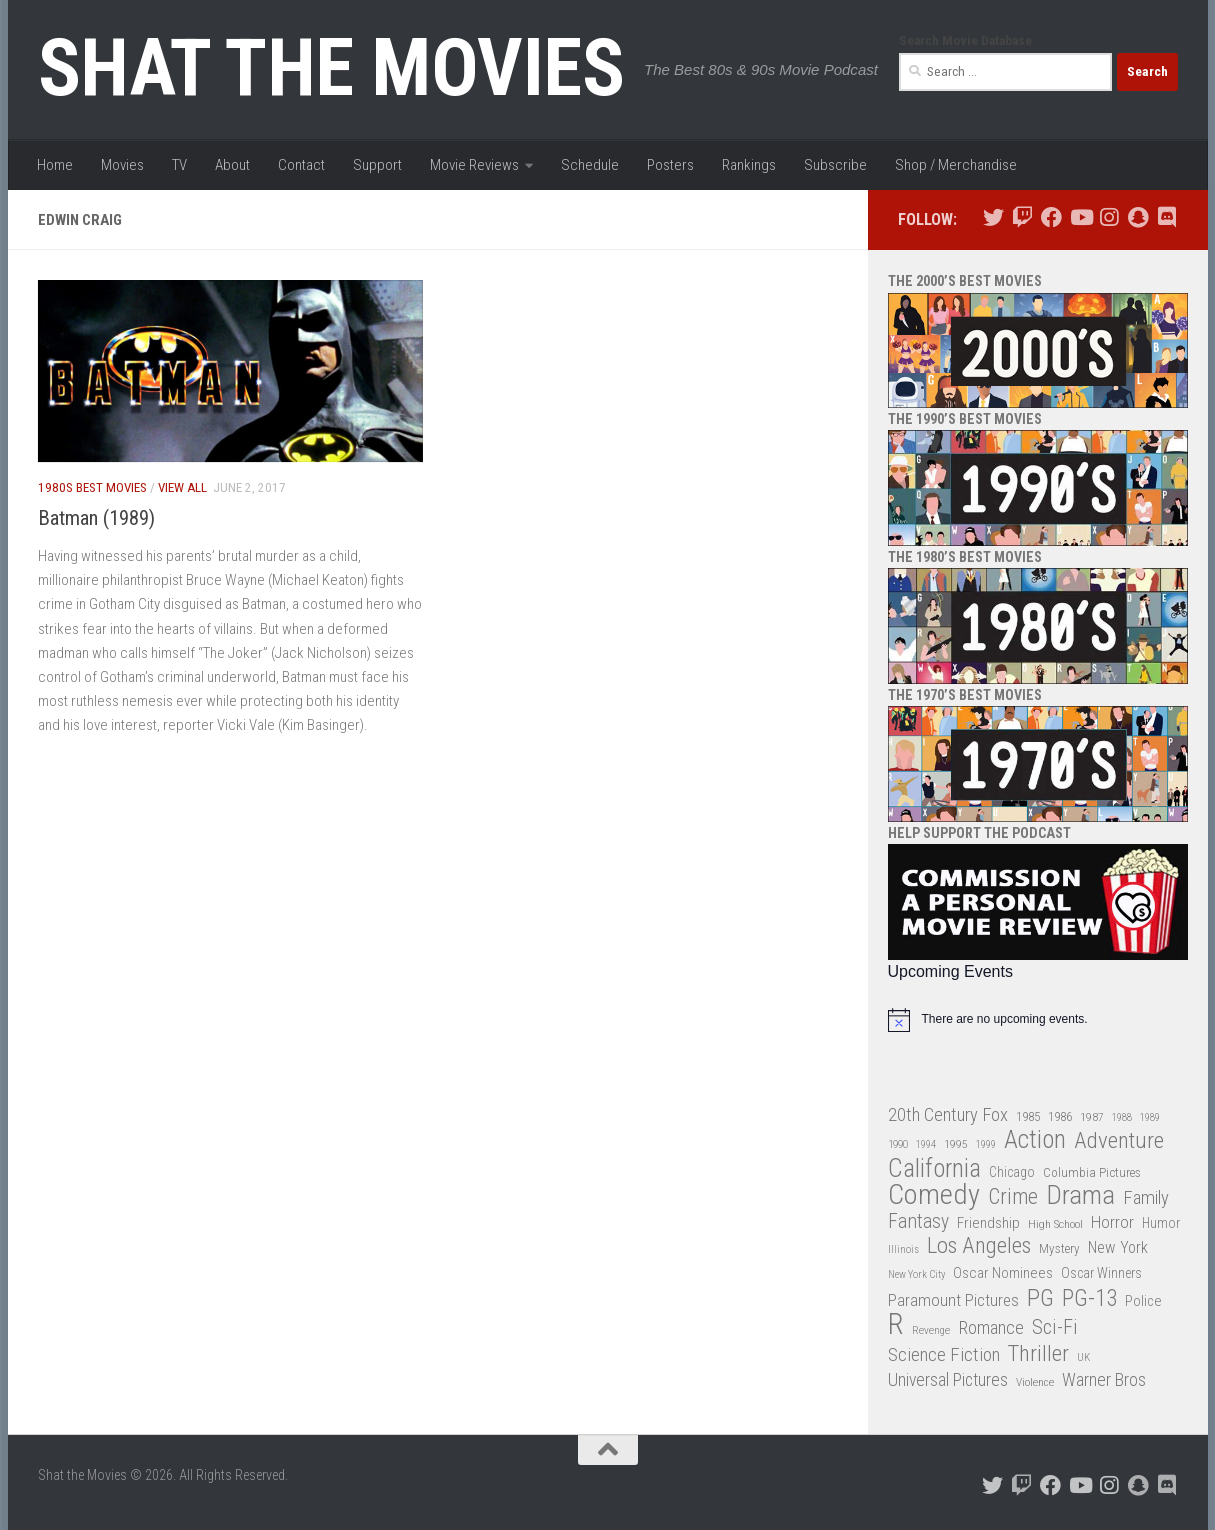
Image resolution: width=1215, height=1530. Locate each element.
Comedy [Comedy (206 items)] (934, 1195)
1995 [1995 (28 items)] (956, 1144)
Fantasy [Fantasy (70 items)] (918, 1222)
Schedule (590, 165)
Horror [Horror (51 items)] (1112, 1222)
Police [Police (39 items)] (1143, 1301)
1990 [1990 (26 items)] (898, 1144)
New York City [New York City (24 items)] (916, 1274)
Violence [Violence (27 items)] (1035, 1382)
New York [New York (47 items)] (1118, 1247)
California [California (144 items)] (934, 1168)
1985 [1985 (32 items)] (1028, 1116)
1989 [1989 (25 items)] (1150, 1117)
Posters (670, 165)
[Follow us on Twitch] (1022, 217)
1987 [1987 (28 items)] (1092, 1117)
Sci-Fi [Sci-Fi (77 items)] (1055, 1327)
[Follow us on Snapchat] (1138, 217)
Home (55, 165)
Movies (122, 165)
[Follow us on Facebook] (1051, 217)
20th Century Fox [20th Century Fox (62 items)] (948, 1115)
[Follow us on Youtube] (1080, 217)
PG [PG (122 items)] (1040, 1298)
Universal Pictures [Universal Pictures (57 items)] (948, 1380)
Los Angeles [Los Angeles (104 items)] (979, 1246)
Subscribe (835, 165)
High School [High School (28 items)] (1055, 1224)
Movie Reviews (474, 165)
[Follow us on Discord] (1167, 217)
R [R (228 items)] (896, 1324)
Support (377, 165)
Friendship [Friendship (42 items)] (988, 1223)
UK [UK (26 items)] (1083, 1357)
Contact (301, 165)
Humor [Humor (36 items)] (1161, 1223)
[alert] (1038, 1020)
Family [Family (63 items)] (1146, 1198)
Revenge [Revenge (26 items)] (931, 1330)
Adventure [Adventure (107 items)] (1119, 1141)
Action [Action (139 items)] (1035, 1140)
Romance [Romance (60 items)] (991, 1327)
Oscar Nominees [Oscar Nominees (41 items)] (1003, 1273)
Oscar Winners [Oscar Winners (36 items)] (1101, 1273)
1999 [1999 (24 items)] (986, 1144)
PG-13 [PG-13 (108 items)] (1089, 1299)
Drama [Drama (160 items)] (1080, 1195)
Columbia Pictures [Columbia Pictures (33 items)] (1092, 1172)
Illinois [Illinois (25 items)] (903, 1249)
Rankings (749, 165)
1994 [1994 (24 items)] (926, 1144)
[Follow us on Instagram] (1109, 217)
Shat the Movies (331, 68)
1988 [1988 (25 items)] (1122, 1117)
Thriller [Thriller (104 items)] (1038, 1354)
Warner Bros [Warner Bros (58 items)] (1104, 1379)
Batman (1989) (96, 518)
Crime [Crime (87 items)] (1013, 1197)
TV (179, 165)
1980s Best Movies (92, 487)
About (232, 165)
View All (182, 487)
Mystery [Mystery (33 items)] (1059, 1248)
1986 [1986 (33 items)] (1060, 1116)
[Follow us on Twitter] (993, 217)
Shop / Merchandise (956, 165)
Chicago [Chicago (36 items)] (1012, 1172)
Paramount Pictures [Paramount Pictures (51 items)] (953, 1300)
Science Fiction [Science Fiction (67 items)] (944, 1355)
